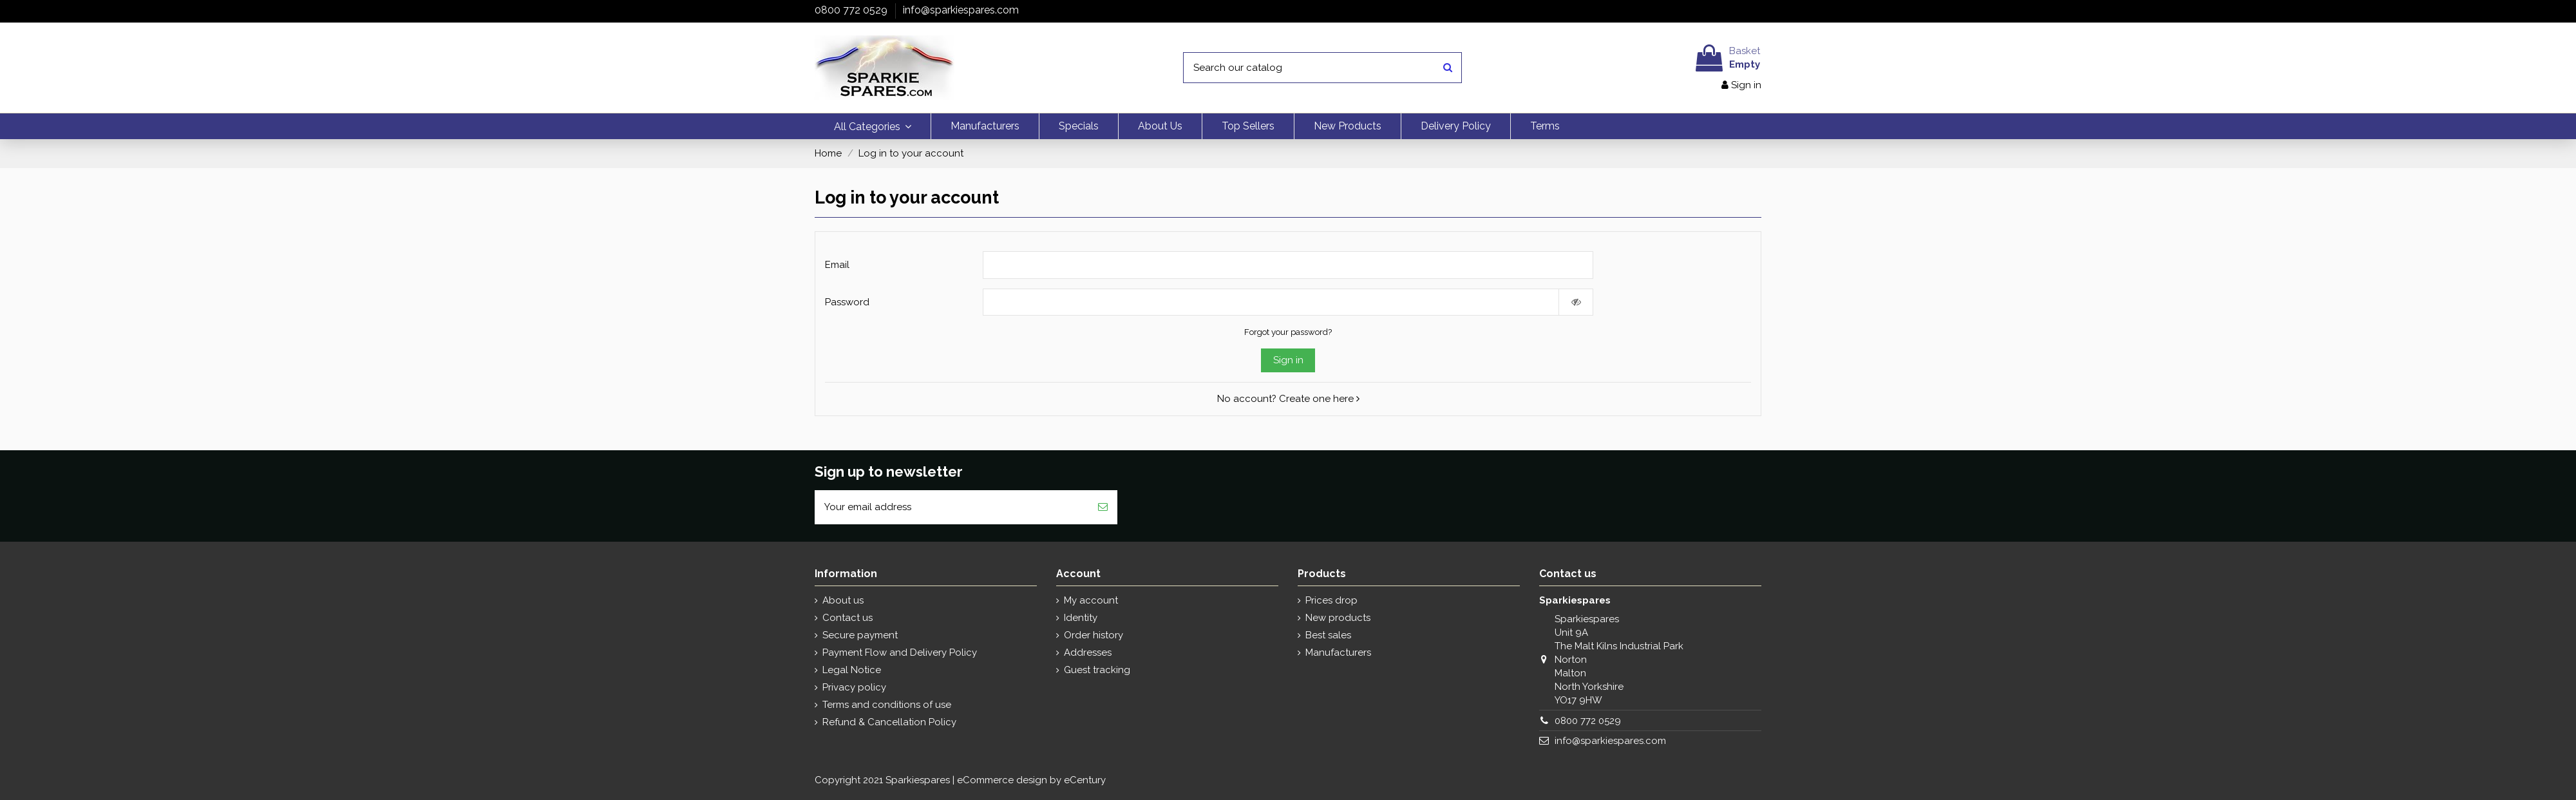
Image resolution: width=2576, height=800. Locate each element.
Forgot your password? (1288, 332)
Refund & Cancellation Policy (889, 722)
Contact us (847, 618)
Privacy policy (854, 687)
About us (843, 600)
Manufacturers (1338, 652)
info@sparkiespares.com (961, 10)
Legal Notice (851, 670)
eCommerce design (1002, 780)
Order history (1093, 635)
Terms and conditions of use (886, 704)
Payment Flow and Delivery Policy (899, 652)
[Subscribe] (1102, 507)
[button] (873, 126)
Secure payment (860, 635)
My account (1091, 600)
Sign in (1288, 360)
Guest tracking (1097, 670)
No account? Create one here (1288, 399)
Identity (1080, 618)
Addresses (1088, 652)
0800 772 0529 (852, 10)
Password (847, 302)
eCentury (1085, 780)
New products (1337, 618)
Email (837, 265)
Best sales (1328, 635)
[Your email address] (951, 507)
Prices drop (1331, 600)
